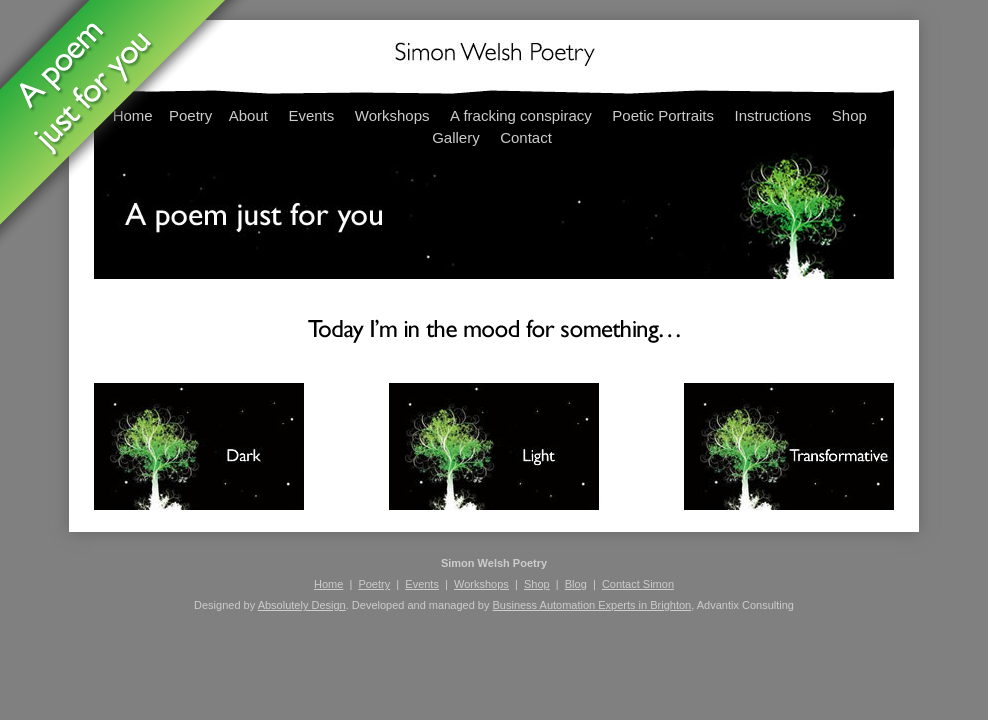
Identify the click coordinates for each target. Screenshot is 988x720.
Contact (526, 137)
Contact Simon (638, 584)
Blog (576, 584)
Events (311, 115)
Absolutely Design (302, 605)
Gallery (456, 137)
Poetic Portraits (663, 115)
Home (328, 584)
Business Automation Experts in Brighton (591, 605)
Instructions (773, 115)
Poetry (374, 584)
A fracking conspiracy (521, 115)
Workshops (392, 115)
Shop (849, 115)
